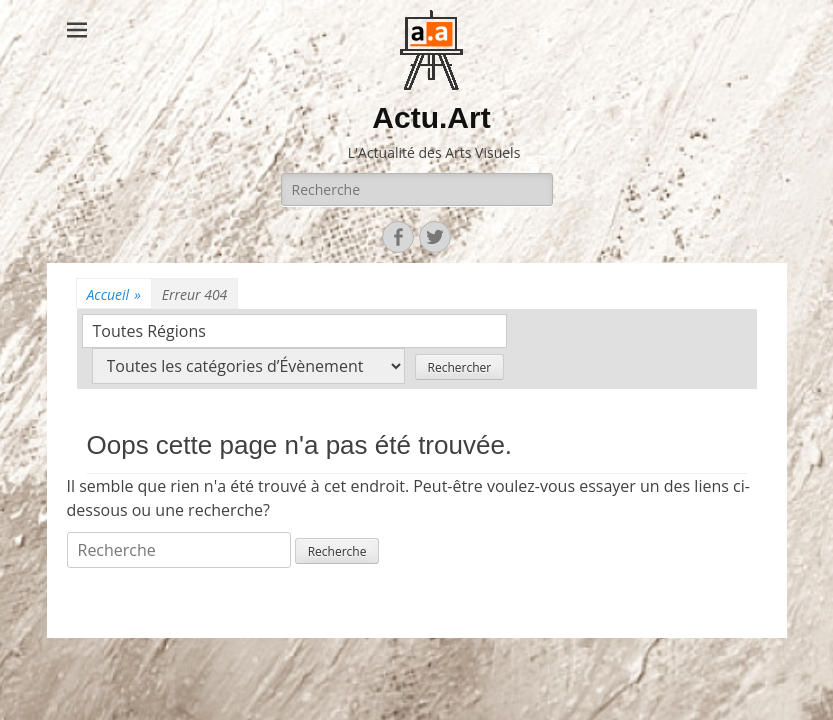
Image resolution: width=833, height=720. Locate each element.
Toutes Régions (149, 331)
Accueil (114, 294)
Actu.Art (431, 117)
